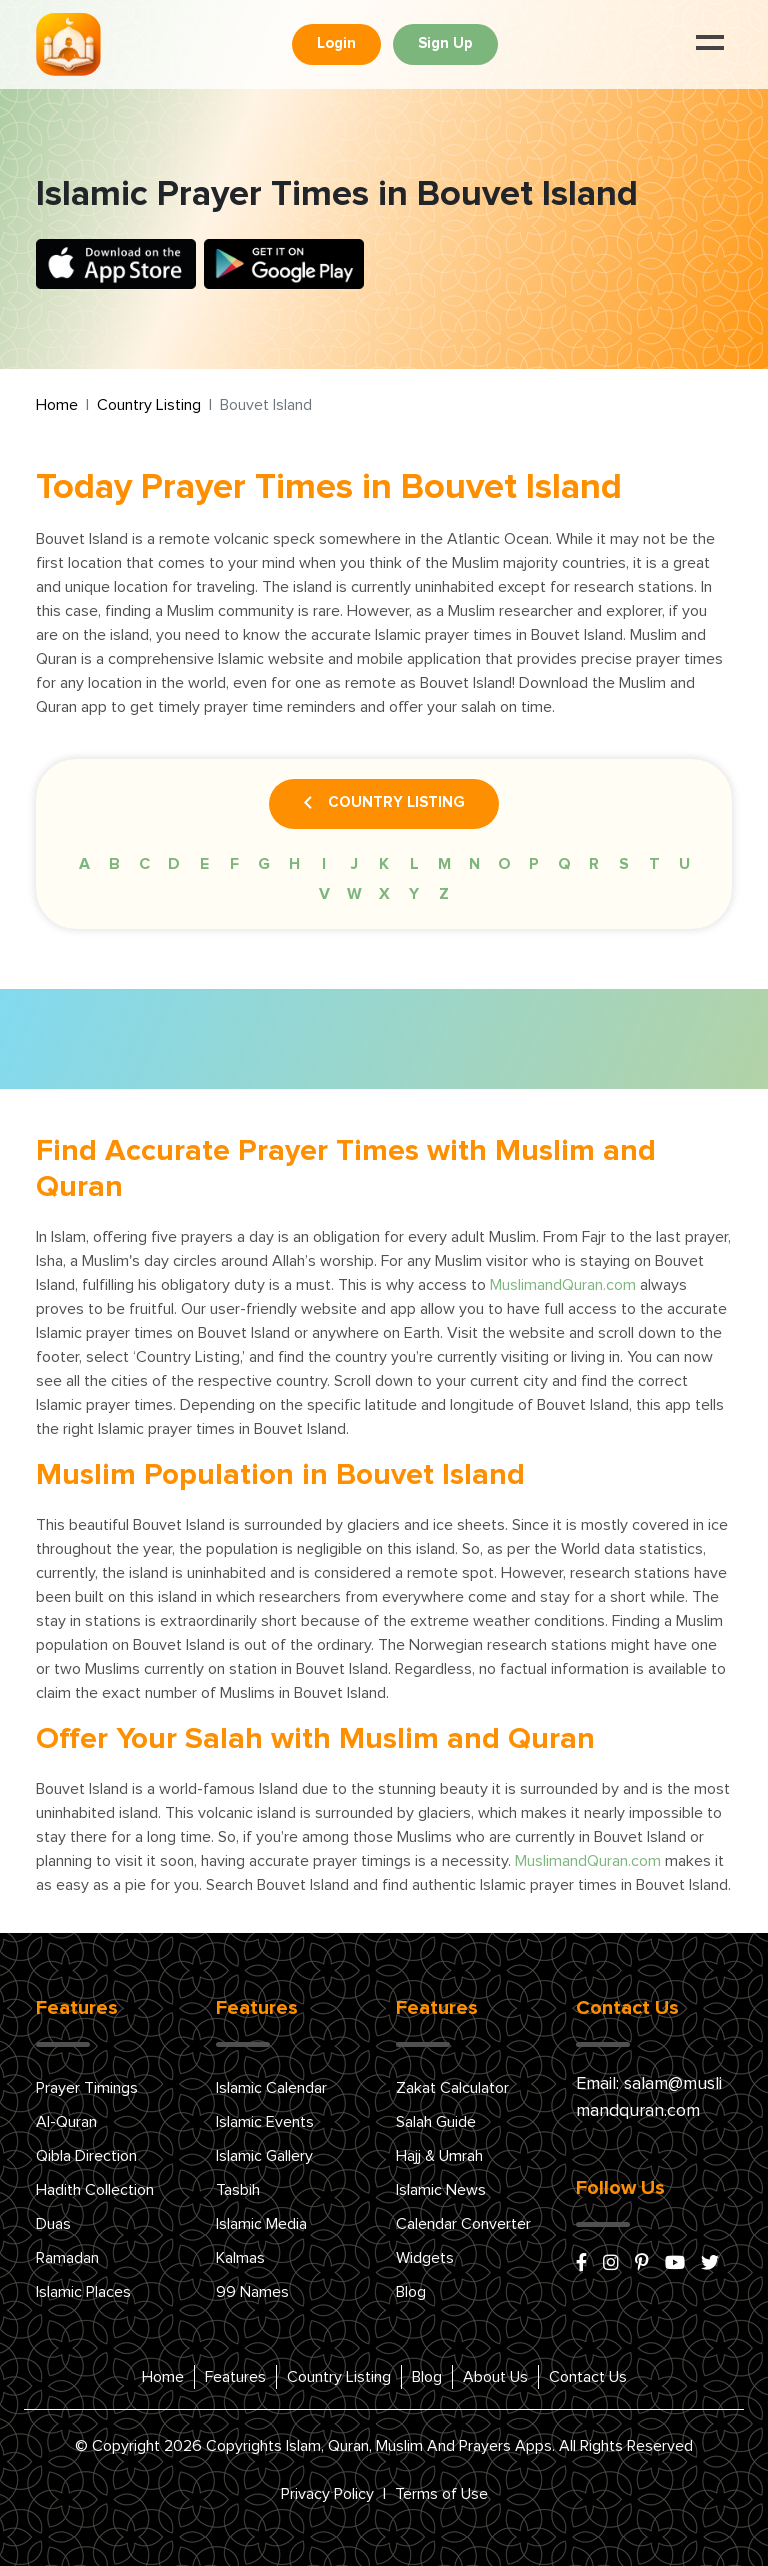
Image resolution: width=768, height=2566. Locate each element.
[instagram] (611, 2264)
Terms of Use (441, 2494)
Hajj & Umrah (439, 2156)
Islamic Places (83, 2292)
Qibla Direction (86, 2156)
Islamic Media (261, 2224)
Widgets (425, 2258)
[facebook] (581, 2264)
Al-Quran (66, 2122)
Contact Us (588, 2377)
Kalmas (240, 2258)
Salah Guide (436, 2122)
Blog (411, 2292)
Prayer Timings (87, 2088)
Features (235, 2377)
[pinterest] (642, 2264)
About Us (495, 2377)
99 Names (252, 2292)
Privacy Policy (327, 2494)
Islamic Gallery (264, 2156)
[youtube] (675, 2264)
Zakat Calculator (452, 2088)
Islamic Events (265, 2122)
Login (336, 43)
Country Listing (149, 405)
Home (57, 405)
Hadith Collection (95, 2190)
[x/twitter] (710, 2264)
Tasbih (238, 2190)
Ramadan (67, 2258)
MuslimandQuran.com (563, 1285)
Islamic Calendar (271, 2088)
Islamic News (441, 2190)
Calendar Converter (463, 2224)
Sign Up (445, 43)
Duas (53, 2224)
